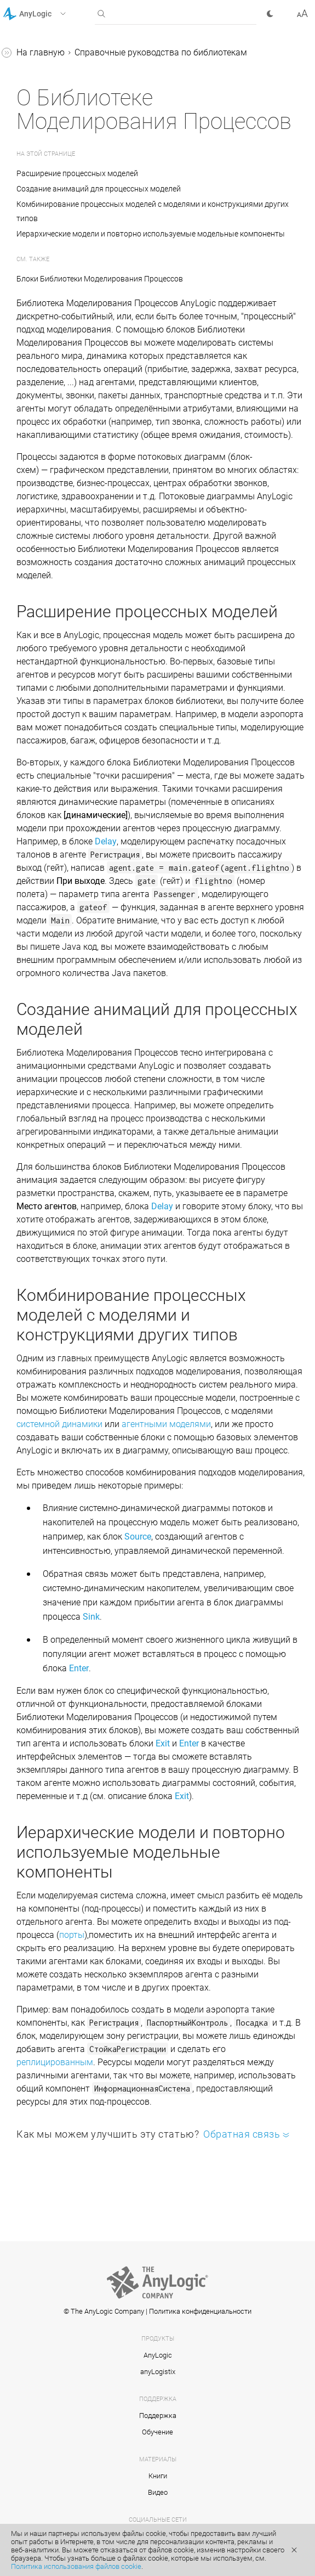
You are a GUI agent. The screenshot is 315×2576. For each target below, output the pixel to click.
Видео (158, 2492)
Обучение (157, 2432)
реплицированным (54, 2062)
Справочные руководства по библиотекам (161, 52)
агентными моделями (166, 1424)
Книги (157, 2476)
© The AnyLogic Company (104, 2311)
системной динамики (59, 1424)
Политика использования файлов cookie (76, 2566)
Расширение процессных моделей (79, 173)
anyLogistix (157, 2372)
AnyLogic (158, 2355)
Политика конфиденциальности (200, 2311)
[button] (48, 14)
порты (71, 1935)
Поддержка (157, 2415)
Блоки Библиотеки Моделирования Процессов (99, 278)
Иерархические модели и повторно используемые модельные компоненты (150, 233)
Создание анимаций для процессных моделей (98, 188)
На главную (40, 52)
